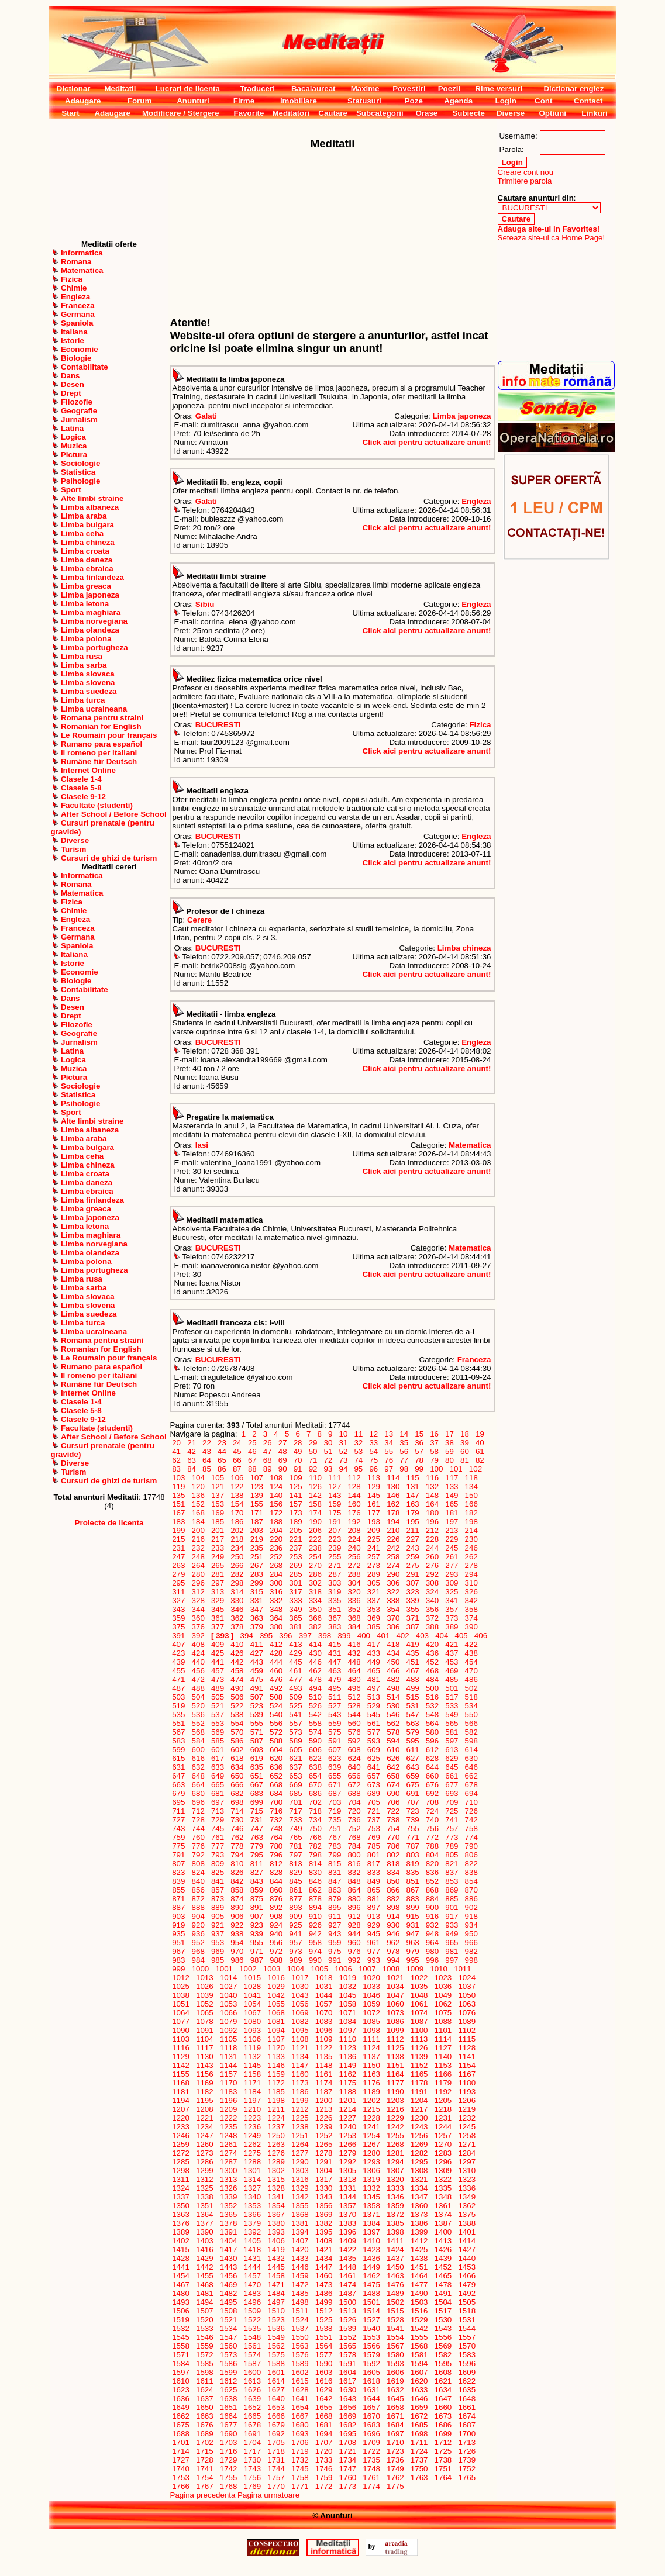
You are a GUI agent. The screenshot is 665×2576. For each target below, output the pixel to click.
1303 (300, 2170)
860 (276, 1890)
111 (334, 1477)
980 (432, 1951)
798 (315, 1854)
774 (471, 1837)
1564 (324, 2346)
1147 (300, 2065)
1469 (228, 2284)
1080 (252, 2021)
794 (237, 1854)
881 (374, 1898)
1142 (181, 2065)
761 (217, 1837)
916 (432, 1916)
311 (179, 1591)
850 (393, 1881)
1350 (181, 2205)
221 (296, 1539)
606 (315, 1749)
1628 (300, 2389)
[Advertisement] (109, 179)
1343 (324, 2196)
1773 (348, 2486)
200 (198, 1530)
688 (354, 1793)
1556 (443, 2337)
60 (464, 1451)
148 (432, 1495)
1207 (181, 2109)
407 (179, 1644)
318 (315, 1591)
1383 (348, 2223)
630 (471, 1758)
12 (373, 1433)
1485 (300, 2293)
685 (296, 1793)
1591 (348, 2363)
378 (237, 1626)
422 (471, 1644)
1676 (204, 2424)
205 (296, 1530)
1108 (300, 2039)
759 (179, 1837)
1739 (467, 2460)
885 (452, 1898)
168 (198, 1512)
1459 (300, 2275)
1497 (276, 2302)
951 (179, 1942)
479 (334, 1679)
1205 (443, 2100)
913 (374, 1916)
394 (247, 1635)
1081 (276, 2021)
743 (179, 1828)
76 (389, 1460)
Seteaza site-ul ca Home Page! (551, 237)
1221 (204, 2118)
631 (179, 1767)
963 (413, 1942)
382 (315, 1626)
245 (452, 1547)
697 (217, 1802)
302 (315, 1583)
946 (393, 1933)
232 (198, 1547)
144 (354, 1495)
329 (217, 1600)
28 (297, 1442)
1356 (324, 2205)
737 (374, 1819)
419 (413, 1644)
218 (237, 1539)
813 (296, 1863)
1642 (324, 2398)
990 (315, 1960)
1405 (252, 2240)
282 (237, 1574)
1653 (276, 2407)
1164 (395, 2074)
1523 (276, 2319)
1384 (372, 2223)
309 (452, 1583)
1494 (204, 2302)
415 (334, 1644)
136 (198, 1495)
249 (217, 1556)
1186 (300, 2091)
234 (237, 1547)
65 (221, 1460)
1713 (467, 2442)
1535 (252, 2328)
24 (236, 1442)
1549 (276, 2337)
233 (217, 1547)
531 (413, 1705)
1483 (252, 2293)
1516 (419, 2310)
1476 (395, 2284)
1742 (228, 2468)
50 (312, 1451)
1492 (467, 2293)
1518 (467, 2310)
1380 (276, 2223)
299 (257, 1583)
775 (179, 1846)
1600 (252, 2372)
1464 (419, 2275)
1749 (395, 2468)
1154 (467, 2065)
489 (217, 1688)
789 (452, 1846)
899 (413, 1907)
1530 (443, 2319)
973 (296, 1951)
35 (404, 1442)
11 (358, 1433)
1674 (467, 2416)
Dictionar (74, 88)
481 (374, 1679)
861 (296, 1890)
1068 (276, 2012)
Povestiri (408, 88)
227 (413, 1539)
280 (198, 1574)
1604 (348, 2372)
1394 (300, 2232)
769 (374, 1837)
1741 (204, 2468)
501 (452, 1688)
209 (374, 1530)
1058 (348, 2004)
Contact (588, 100)
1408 (324, 2240)
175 (334, 1512)
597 (452, 1740)
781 (296, 1846)
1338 (204, 2196)
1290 (300, 2161)
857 (217, 1890)
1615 (300, 2381)
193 (374, 1521)
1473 (324, 2284)
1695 (348, 2433)
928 (354, 1925)
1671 (395, 2416)
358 (471, 1609)
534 (471, 1705)
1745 (300, 2468)
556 (276, 1723)
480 (354, 1679)
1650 (204, 2407)
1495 (228, 2302)
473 (217, 1679)
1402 (181, 2240)
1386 (419, 2223)
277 (452, 1565)
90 (282, 1469)
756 (432, 1828)
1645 (395, 2398)
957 (296, 1942)
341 (452, 1600)
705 (374, 1802)
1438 (419, 2258)
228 (432, 1539)
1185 (276, 2091)
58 (434, 1451)
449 (374, 1662)
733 (296, 1819)
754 (393, 1828)
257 (374, 1556)
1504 (443, 2302)
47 (267, 1451)
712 (198, 1811)
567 (179, 1732)
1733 (324, 2460)
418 (393, 1644)
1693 (300, 2433)
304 (354, 1583)
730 (237, 1819)
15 (419, 1433)
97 (389, 1469)
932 (432, 1925)
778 (237, 1846)
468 (432, 1670)
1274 (228, 2153)
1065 (204, 2012)
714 (237, 1811)
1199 (300, 2100)
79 (434, 1460)
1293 (372, 2161)
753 (374, 1828)
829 (296, 1872)
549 (452, 1714)
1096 (324, 2030)
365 (296, 1618)
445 (296, 1662)
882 (393, 1898)
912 (354, 1916)
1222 (228, 2118)
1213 (324, 2109)
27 (282, 1442)
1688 (181, 2433)
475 (257, 1679)
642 (393, 1767)
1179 (443, 2082)
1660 (443, 2407)
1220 (181, 2118)
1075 (443, 2012)
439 (179, 1662)
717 (296, 1811)
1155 (181, 2074)
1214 (348, 2109)
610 (393, 1749)
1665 (252, 2416)
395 (266, 1635)
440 (198, 1662)
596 (432, 1740)
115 (413, 1477)
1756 (252, 2477)
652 (276, 1776)
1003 (271, 1968)
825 (217, 1872)
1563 (300, 2346)
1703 (228, 2442)
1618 (372, 2381)
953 (217, 1942)
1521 (228, 2319)
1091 (204, 2030)
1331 (348, 2188)
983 (179, 1960)
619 (257, 1758)
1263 (276, 2144)
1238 (300, 2126)
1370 (348, 2214)
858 (237, 1890)
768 (354, 1837)
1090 (181, 2030)
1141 (467, 2056)
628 (432, 1758)
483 (413, 1679)
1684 (395, 2424)
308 (432, 1583)
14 (404, 1433)
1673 (443, 2416)
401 (383, 1635)
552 (198, 1723)
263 (179, 1565)
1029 (276, 1986)
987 (257, 1960)
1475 (372, 2284)
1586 (228, 2363)
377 (217, 1626)
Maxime (365, 88)
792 (198, 1854)
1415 (181, 2249)
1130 (204, 2056)
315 (257, 1591)
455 (179, 1670)
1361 (443, 2205)
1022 (419, 1977)
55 (389, 1451)
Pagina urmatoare (268, 2495)
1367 (276, 2214)
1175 (348, 2082)
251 (257, 1556)
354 (393, 1609)
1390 (204, 2232)
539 (257, 1714)
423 (179, 1653)
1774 (372, 2486)
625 (374, 1758)
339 (413, 1600)
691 (413, 1793)
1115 (467, 2039)
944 (354, 1933)
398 (324, 1635)
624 (354, 1758)
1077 (181, 2021)
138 (237, 1495)
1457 (252, 2275)
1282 (419, 2153)
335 (334, 1600)
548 (432, 1714)
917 (452, 1916)
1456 (228, 2275)
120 (198, 1486)
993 (374, 1960)
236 (276, 1547)
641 (374, 1767)
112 (354, 1477)
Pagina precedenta (203, 2495)
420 (432, 1644)
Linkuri (594, 113)
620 (276, 1758)
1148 (324, 2065)
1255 (395, 2135)
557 (296, 1723)
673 (374, 1784)
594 (393, 1740)
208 (354, 1530)
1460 (324, 2275)
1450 (395, 2267)
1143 (204, 2065)
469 (452, 1670)
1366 (252, 2214)
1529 (419, 2319)
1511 (300, 2310)
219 (257, 1539)
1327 (252, 2188)
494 (315, 1688)
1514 (372, 2310)
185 (217, 1521)
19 (479, 1433)
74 (358, 1460)
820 (432, 1863)
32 (358, 1442)
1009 (415, 1968)
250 (237, 1556)
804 (432, 1854)
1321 (419, 2179)
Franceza (474, 1359)
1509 (252, 2310)
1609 (467, 2372)
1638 (228, 2398)
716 (276, 1811)
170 (237, 1512)
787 (413, 1846)
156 (276, 1504)
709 (452, 1802)
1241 (372, 2126)
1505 (467, 2302)
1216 (395, 2109)
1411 (395, 2240)
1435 (348, 2258)
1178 (419, 2082)
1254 (372, 2135)
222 (315, 1539)
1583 (467, 2354)
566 (471, 1723)
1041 (252, 1995)
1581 (419, 2354)
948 (432, 1933)
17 (449, 1433)
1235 (228, 2126)
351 (334, 1609)
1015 (252, 1977)
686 (315, 1793)
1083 (324, 2021)
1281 (395, 2153)
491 (257, 1688)
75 (373, 1460)
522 (237, 1705)
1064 (181, 2012)
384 (354, 1626)
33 (373, 1442)
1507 (204, 2310)
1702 (204, 2442)
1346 (395, 2196)
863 (334, 1890)
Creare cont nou (526, 172)
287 (334, 1574)
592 (354, 1740)
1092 (228, 2030)
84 (191, 1469)
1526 (348, 2319)
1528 (395, 2319)
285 (296, 1574)
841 (217, 1881)
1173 (300, 2082)
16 (434, 1433)
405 (461, 1635)
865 (374, 1890)
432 (354, 1653)
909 (296, 1916)
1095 (300, 2030)
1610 (181, 2381)
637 (296, 1767)
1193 (467, 2091)
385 (374, 1626)
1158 (252, 2074)
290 (393, 1574)
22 (206, 1442)
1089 (467, 2021)
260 (432, 1556)
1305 (348, 2170)
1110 (348, 2039)
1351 (204, 2205)
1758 (300, 2477)
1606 (395, 2372)
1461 (348, 2275)
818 (393, 1863)
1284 (467, 2153)
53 (358, 1451)
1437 (395, 2258)
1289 (276, 2161)
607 (334, 1749)
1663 (204, 2416)
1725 (443, 2451)
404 (441, 1635)
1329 (300, 2188)
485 (452, 1679)
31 (343, 1442)
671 (334, 1784)
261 (452, 1556)
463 (334, 1670)
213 (452, 1530)
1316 (300, 2179)
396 (286, 1635)
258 (393, 1556)
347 (257, 1609)
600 (198, 1749)
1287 (228, 2161)
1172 (276, 2082)
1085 (372, 2021)
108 (276, 1477)
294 (471, 1574)
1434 (324, 2258)
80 (449, 1460)
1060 (395, 2004)
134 (471, 1486)
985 (217, 1960)
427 (257, 1653)
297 (217, 1583)
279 (179, 1574)
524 (276, 1705)
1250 (276, 2135)
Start (70, 113)
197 (452, 1521)
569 (217, 1732)
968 (198, 1951)
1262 (252, 2144)
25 (252, 1442)
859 (257, 1890)
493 (296, 1688)
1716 (228, 2451)
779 (257, 1846)
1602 (300, 2372)
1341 (276, 2196)
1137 (372, 2056)
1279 (348, 2153)
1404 (228, 2240)
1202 (372, 2100)
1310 (467, 2170)
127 (334, 1486)
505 (217, 1697)
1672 (419, 2416)
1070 (324, 2012)
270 (315, 1565)
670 (315, 1784)
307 (413, 1583)
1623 (181, 2389)
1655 (324, 2407)
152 (198, 1504)
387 (413, 1626)
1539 (348, 2328)
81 (464, 1460)
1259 (181, 2144)
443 (257, 1662)
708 (432, 1802)
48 (282, 1451)
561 (374, 1723)
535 (179, 1714)
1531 (467, 2319)
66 (236, 1460)
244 (432, 1547)
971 (257, 1951)
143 (334, 1495)
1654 (300, 2407)
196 (432, 1521)
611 (413, 1749)
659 (413, 1776)
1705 (276, 2442)
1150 (372, 2065)
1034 (395, 1986)
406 (481, 1635)
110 (315, 1477)
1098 (372, 2030)
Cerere (199, 920)
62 (176, 1460)
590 (315, 1740)
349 (296, 1609)
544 (354, 1714)
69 (282, 1460)
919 (179, 1925)
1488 (372, 2293)
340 (432, 1600)
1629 (324, 2389)
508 (276, 1697)
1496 (252, 2302)
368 (354, 1618)
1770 (276, 2486)
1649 (181, 2407)
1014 (228, 1977)
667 (257, 1784)
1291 (324, 2161)
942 (315, 1933)
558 (315, 1723)
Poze (414, 100)
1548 (252, 2337)
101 (456, 1469)
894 (315, 1907)
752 (354, 1828)
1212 (300, 2109)
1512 (324, 2310)
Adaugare (83, 100)
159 (334, 1504)
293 (452, 1574)
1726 (467, 2451)
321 (374, 1591)
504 (198, 1697)
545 (374, 1714)
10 (343, 1433)
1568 (419, 2346)
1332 (372, 2188)
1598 (204, 2372)
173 (296, 1512)
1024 (467, 1977)
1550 (300, 2337)
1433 (300, 2258)
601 (217, 1749)
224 (354, 1539)
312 (198, 1591)
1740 (181, 2468)
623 (334, 1758)
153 (217, 1504)
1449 (372, 2267)
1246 (181, 2135)
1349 (467, 2196)
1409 (348, 2240)
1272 (181, 2153)
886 (471, 1898)
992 (354, 1960)
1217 (419, 2109)
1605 (372, 2372)
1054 (252, 2004)
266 (237, 1565)
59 (449, 1451)
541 (296, 1714)
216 (198, 1539)
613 (452, 1749)
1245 (467, 2126)
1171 (252, 2082)
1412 (419, 2240)
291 (413, 1574)
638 (315, 1767)
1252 (324, 2135)
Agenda (458, 100)
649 (217, 1776)
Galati (206, 416)
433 (374, 1653)
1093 (252, 2030)
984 (198, 1960)
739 (413, 1819)
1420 (300, 2249)
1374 (443, 2214)
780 (276, 1846)
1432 (276, 2258)
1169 (204, 2082)
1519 (181, 2319)
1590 (324, 2363)
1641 (300, 2398)
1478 (443, 2284)
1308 (419, 2170)
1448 (348, 2267)
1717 (252, 2451)
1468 (204, 2284)
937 (217, 1933)
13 (389, 1433)
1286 (204, 2161)
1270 (443, 2144)
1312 (204, 2179)
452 (432, 1662)
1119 (252, 2047)
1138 (395, 2056)
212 (432, 1530)
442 (237, 1662)
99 (419, 1469)
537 (217, 1714)
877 (296, 1898)
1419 (276, 2249)
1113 (419, 2039)
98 (404, 1469)
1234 (204, 2126)
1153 (443, 2065)
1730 (252, 2460)
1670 (372, 2416)
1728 (204, 2460)
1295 (419, 2161)
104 (198, 1477)
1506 (181, 2310)
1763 (419, 2477)
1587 (252, 2363)
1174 (324, 2082)
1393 (276, 2232)
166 (471, 1504)
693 (452, 1793)
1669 (348, 2416)
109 (296, 1477)
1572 (204, 2354)
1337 (181, 2196)
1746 (324, 2468)
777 (217, 1846)
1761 (372, 2477)
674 (393, 1784)
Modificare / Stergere (180, 113)
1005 (319, 1968)
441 (217, 1662)
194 (393, 1521)
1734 (348, 2460)
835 (413, 1872)
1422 (348, 2249)
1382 (324, 2223)
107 (257, 1477)
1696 (372, 2433)
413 (296, 1644)
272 (354, 1565)
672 (354, 1784)
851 (413, 1881)
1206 (467, 2100)
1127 (443, 2047)
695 (179, 1802)
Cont (543, 100)
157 (296, 1504)
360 (198, 1618)
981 (452, 1951)
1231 (443, 2118)
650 (237, 1776)
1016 (276, 1977)
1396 (348, 2232)
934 (471, 1925)
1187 (324, 2091)
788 (432, 1846)
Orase (426, 113)
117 (452, 1477)
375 (179, 1626)
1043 (300, 1995)
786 (393, 1846)
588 (276, 1740)
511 (334, 1697)
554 (237, 1723)
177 (374, 1512)
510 (315, 1697)
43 (206, 1451)
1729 (228, 2460)
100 (436, 1469)
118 (471, 1477)
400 (364, 1635)
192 (354, 1521)
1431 (252, 2258)
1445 (276, 2267)
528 (354, 1705)
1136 (348, 2056)
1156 (204, 2074)
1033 (372, 1986)
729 (217, 1819)
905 (217, 1916)
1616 (324, 2381)
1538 (324, 2328)
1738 (443, 2460)
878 (315, 1898)
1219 (467, 2109)
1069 (300, 2012)
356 (432, 1609)
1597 (181, 2372)
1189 (372, 2091)
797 (296, 1854)
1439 (443, 2258)
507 (257, 1697)
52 (343, 1451)
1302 (276, 2170)
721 (374, 1811)
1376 (181, 2223)
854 (471, 1881)
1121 (300, 2047)
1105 (228, 2039)
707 (413, 1802)
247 (179, 1556)
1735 (372, 2460)
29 (312, 1442)
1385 (395, 2223)
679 (179, 1793)
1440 (467, 2258)
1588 (276, 2363)
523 (257, 1705)
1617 (348, 2381)
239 (334, 1547)
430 (315, 1653)
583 (179, 1740)
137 (217, 1495)
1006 (343, 1968)
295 (179, 1583)
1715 (204, 2451)
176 (354, 1512)
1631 (372, 2389)
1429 (204, 2258)
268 (276, 1565)
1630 (348, 2389)
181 (452, 1512)
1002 (248, 1968)
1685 (419, 2424)
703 (334, 1802)
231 (179, 1547)
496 (354, 1688)
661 (452, 1776)
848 (354, 1881)
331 (257, 1600)
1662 (181, 2416)
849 (374, 1881)
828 (276, 1872)
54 (373, 1451)
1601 (276, 2372)
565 (452, 1723)
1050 (467, 1995)
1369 (324, 2214)
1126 (419, 2047)
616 (198, 1758)
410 (237, 1644)
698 (237, 1802)
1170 (228, 2082)
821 (452, 1863)
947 (413, 1933)
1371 (372, 2214)
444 (276, 1662)
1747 (348, 2468)
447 (334, 1662)
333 (296, 1600)
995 (413, 1960)
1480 (181, 2293)
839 (179, 1881)
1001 (224, 1968)
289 (374, 1574)
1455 (204, 2275)
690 (393, 1793)
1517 (443, 2310)
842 (237, 1881)
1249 (252, 2135)
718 (315, 1811)
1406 (276, 2240)
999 (179, 1968)
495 (334, 1688)
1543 (443, 2328)
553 (217, 1723)
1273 (204, 2153)
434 (393, 1653)
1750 (419, 2468)
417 (374, 1644)
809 (217, 1863)
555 (257, 1723)
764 (276, 1837)
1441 (181, 2267)
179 (413, 1512)
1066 (228, 2012)
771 (413, 1837)
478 (315, 1679)
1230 (419, 2118)
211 (413, 1530)
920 (198, 1925)
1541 (395, 2328)
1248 (228, 2135)
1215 (372, 2109)
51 (328, 1451)
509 (296, 1697)
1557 (467, 2337)
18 (464, 1433)
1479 (467, 2284)
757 (452, 1828)
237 (296, 1547)
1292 (348, 2161)
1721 (348, 2451)
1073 (395, 2012)
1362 (467, 2205)
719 (334, 1811)
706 (393, 1802)
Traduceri (257, 88)
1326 (228, 2188)
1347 (419, 2196)
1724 (419, 2451)
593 (374, 1740)
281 (217, 1574)
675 (413, 1784)
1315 (276, 2179)
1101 (443, 2030)
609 (374, 1749)
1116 (181, 2047)
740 (432, 1819)
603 (257, 1749)
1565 (348, 2346)
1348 (443, 2196)
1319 (372, 2179)
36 (419, 1442)
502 (471, 1688)
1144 (228, 2065)
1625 (228, 2389)
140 (276, 1495)
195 (413, 1521)
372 (432, 1618)
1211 (276, 2109)
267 (257, 1565)
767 (334, 1837)
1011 (462, 1968)
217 (217, 1539)
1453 (467, 2267)
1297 (467, 2161)
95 (358, 1469)
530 (393, 1705)
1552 (348, 2337)
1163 (372, 2074)
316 (276, 1591)
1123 (348, 2047)
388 (432, 1626)
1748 (372, 2468)
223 (334, 1539)
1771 (300, 2486)
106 (237, 1477)
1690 (228, 2433)
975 (334, 1951)
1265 (324, 2144)
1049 (443, 1995)
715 (257, 1811)
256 (354, 1556)
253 (296, 1556)
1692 (276, 2433)
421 (452, 1644)
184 (198, 1521)
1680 (300, 2424)
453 (452, 1662)
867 (413, 1890)
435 (413, 1653)
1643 (348, 2398)
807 (179, 1863)
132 (432, 1486)
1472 (300, 2284)
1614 (276, 2381)
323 (413, 1591)
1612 (228, 2381)
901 (452, 1907)
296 (198, 1583)
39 (464, 1442)
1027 (228, 1986)
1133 (276, 2056)
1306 (372, 2170)
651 (257, 1776)
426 (237, 1653)
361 (217, 1618)
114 (393, 1477)
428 (276, 1653)
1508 (228, 2310)
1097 (348, 2030)
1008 (391, 1968)
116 (432, 1477)
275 (413, 1565)
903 (179, 1916)
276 (432, 1565)
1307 (395, 2170)
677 (452, 1784)
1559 (204, 2346)
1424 (395, 2249)
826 (237, 1872)
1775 (395, 2486)
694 (471, 1793)
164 (432, 1504)
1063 (467, 2004)
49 (297, 1451)
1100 (419, 2030)
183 (179, 1521)
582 (471, 1732)
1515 (395, 2310)
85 (206, 1469)
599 (179, 1749)
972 (276, 1951)
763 (257, 1837)
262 (471, 1556)
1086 (395, 2021)
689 (374, 1793)
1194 (181, 2100)
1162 (348, 2074)
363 (257, 1618)
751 (334, 1828)
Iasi (201, 1145)
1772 (324, 2486)
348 (276, 1609)
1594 (419, 2363)
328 (198, 1600)
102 (475, 1469)
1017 (300, 1977)
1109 (324, 2039)
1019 (348, 1977)
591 (334, 1740)
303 (334, 1583)
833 (374, 1872)
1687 (467, 2424)
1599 (228, 2372)
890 (237, 1907)
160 (354, 1504)
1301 (252, 2170)
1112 (395, 2039)
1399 (419, 2232)
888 (198, 1907)
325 (452, 1591)
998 (471, 1960)
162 (393, 1504)
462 (315, 1670)
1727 (181, 2460)
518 (471, 1697)
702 (315, 1802)
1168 (181, 2082)
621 (296, 1758)
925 (296, 1925)
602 (237, 1749)
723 (413, 1811)
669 (296, 1784)
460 (276, 1670)
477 (296, 1679)
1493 (181, 2302)
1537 (300, 2328)
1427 (467, 2249)
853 (452, 1881)
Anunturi (193, 100)
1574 (252, 2354)
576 (354, 1732)
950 (471, 1933)
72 (328, 1460)
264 (198, 1565)
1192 (443, 2091)
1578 (348, 2354)
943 (334, 1933)
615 (179, 1758)
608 (354, 1749)
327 (179, 1600)
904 (198, 1916)
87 (236, 1469)
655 (334, 1776)
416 (354, 1644)
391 (179, 1635)
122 (237, 1486)
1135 (324, 2056)
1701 (181, 2442)
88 (252, 1469)
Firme (243, 100)
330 (237, 1600)
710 (471, 1802)
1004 (295, 1968)
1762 (395, 2477)
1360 (419, 2205)
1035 (419, 1986)
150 (471, 1495)
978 (393, 1951)
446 (315, 1662)
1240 (348, 2126)
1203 (395, 2100)
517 (452, 1697)
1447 (324, 2267)
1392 (252, 2232)
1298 (181, 2170)
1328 (276, 2188)
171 (257, 1512)
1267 (372, 2144)
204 (276, 1530)
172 (276, 1512)
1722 (372, 2451)
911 (334, 1916)
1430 (228, 2258)
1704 (252, 2442)
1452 (443, 2267)
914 (393, 1916)
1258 (467, 2135)
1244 (443, 2126)
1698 (419, 2433)
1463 (395, 2275)
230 (471, 1539)
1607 (419, 2372)
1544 (467, 2328)
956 (276, 1942)
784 (354, 1846)
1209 (228, 2109)
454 (471, 1662)
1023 (443, 1977)
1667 (300, 2416)
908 (276, 1916)
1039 (204, 1995)
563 (413, 1723)
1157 (228, 2074)
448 (354, 1662)
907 (257, 1916)
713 (217, 1811)
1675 (181, 2424)
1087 (419, 2021)
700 (276, 1802)
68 (267, 1460)
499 (413, 1688)
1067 (252, 2012)
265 (217, 1565)
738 (393, 1819)
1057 (324, 2004)
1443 (228, 2267)
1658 (395, 2407)
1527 (372, 2319)
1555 (419, 2337)
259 (413, 1556)
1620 (419, 2381)
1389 (181, 2232)
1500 (348, 2302)
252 (276, 1556)
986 (237, 1960)
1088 (443, 2021)
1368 (300, 2214)
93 (328, 1469)
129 (374, 1486)
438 (471, 1653)
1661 (467, 2407)
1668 (324, 2416)
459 (257, 1670)
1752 (467, 2468)
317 (296, 1591)
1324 (181, 2188)
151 (179, 1504)
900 (432, 1907)
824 (198, 1872)
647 (179, 1776)
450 (393, 1662)
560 (354, 1723)
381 (296, 1626)
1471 (276, 2284)
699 (257, 1802)
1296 (443, 2161)
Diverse (511, 113)
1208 (204, 2109)
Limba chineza (464, 948)
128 (354, 1486)
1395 (324, 2232)
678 (471, 1784)
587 (257, 1740)
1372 (395, 2214)
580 (432, 1732)
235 (257, 1547)
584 (198, 1740)
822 (471, 1863)
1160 (300, 2074)
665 (217, 1784)
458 (237, 1670)
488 (198, 1688)
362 (237, 1618)
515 (413, 1697)
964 (432, 1942)
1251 (300, 2135)
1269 (419, 2144)
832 (354, 1872)
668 (276, 1784)
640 (354, 1767)
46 (252, 1451)
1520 (204, 2319)
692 (432, 1793)
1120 (276, 2047)
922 (237, 1925)
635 (257, 1767)
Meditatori (290, 113)
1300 (228, 2170)
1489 (395, 2293)
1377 (204, 2223)
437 (452, 1653)
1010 (439, 1968)
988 (276, 1960)
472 (198, 1679)
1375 (467, 2214)
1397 (372, 2232)
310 (471, 1583)
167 (179, 1512)
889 (217, 1907)
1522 (252, 2319)
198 (471, 1521)
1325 (204, 2188)
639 (334, 1767)
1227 (348, 2118)
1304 (324, 2170)
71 (312, 1460)
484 (432, 1679)
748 (276, 1828)
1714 (181, 2451)
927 (334, 1925)
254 (315, 1556)
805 (452, 1854)
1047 (395, 1995)
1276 (276, 2153)
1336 (467, 2188)
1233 (181, 2126)
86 (221, 1469)
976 (354, 1951)
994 (393, 1960)
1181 (181, 2091)
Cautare (332, 113)
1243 (419, 2126)
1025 (181, 1986)
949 (452, 1933)
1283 (443, 2153)
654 (315, 1776)
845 (296, 1881)
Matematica (470, 1145)
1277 (300, 2153)
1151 (395, 2065)
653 (296, 1776)
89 (267, 1469)
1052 (204, 2004)
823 (179, 1872)
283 (257, 1574)
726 (471, 1811)
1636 (181, 2398)
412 (276, 1644)
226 (393, 1539)
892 (276, 1907)
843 (257, 1881)
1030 (300, 1986)
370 (393, 1618)
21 (191, 1442)
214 (471, 1530)
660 (432, 1776)
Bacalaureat (313, 88)
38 (449, 1442)
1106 (252, 2039)
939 (257, 1933)
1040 (228, 1995)
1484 (276, 2293)
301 (296, 1583)
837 (452, 1872)
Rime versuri (498, 88)
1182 (204, 2091)
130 (393, 1486)
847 (334, 1881)
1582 (443, 2354)
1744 (276, 2468)
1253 (348, 2135)
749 (296, 1828)
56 (404, 1451)
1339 (228, 2196)
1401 (467, 2232)
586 (237, 1740)
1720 (324, 2451)
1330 (324, 2188)
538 (237, 1714)
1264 (300, 2144)
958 (315, 1942)
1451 (419, 2267)
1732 (300, 2460)
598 (471, 1740)
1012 (181, 1977)
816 (354, 1863)
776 (198, 1846)
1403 (204, 2240)
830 (315, 1872)
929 (374, 1925)
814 (315, 1863)
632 (198, 1767)
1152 (419, 2065)
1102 (467, 2030)
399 (344, 1635)
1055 (276, 2004)
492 (276, 1688)
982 (471, 1951)
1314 (252, 2179)
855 (179, 1890)
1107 (276, 2039)
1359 (395, 2205)
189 (296, 1521)
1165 (419, 2074)
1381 (300, 2223)
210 (393, 1530)
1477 (419, 2284)
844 (276, 1881)
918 (471, 1916)
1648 (467, 2398)
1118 (228, 2047)
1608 (443, 2372)
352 (354, 1609)
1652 (252, 2407)
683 (257, 1793)
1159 (276, 2074)
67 (252, 1460)
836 (432, 1872)
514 (393, 1697)
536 (198, 1714)
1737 (419, 2460)
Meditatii (120, 88)
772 (432, 1837)
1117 (204, 2047)
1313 (228, 2179)
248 (198, 1556)
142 (315, 1495)
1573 (228, 2354)
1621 (443, 2381)
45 (236, 1451)
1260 (204, 2144)
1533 (204, 2328)
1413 (443, 2240)
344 (198, 1609)
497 (374, 1688)
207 (334, 1530)
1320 (395, 2179)
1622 (467, 2381)
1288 (252, 2161)
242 (393, 1547)
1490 (419, 2293)
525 (296, 1705)
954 (237, 1942)
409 (217, 1644)
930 (393, 1925)
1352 (228, 2205)
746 (237, 1828)
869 (452, 1890)
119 (179, 1486)
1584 (181, 2363)
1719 (300, 2451)
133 (452, 1486)
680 (198, 1793)
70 (297, 1460)
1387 (443, 2223)
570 (237, 1732)
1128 (467, 2047)
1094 (276, 2030)
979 (413, 1951)
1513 (348, 2310)
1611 (204, 2381)
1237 (276, 2126)
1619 (395, 2381)
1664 (228, 2416)
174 (315, 1512)
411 (257, 1644)
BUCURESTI (218, 724)
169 (217, 1512)
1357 (348, 2205)
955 (257, 1942)
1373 (419, 2214)
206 (315, 1530)
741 (452, 1819)
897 (374, 1907)
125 (296, 1486)
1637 (204, 2398)
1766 (181, 2486)
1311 (181, 2179)
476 (276, 1679)
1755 (228, 2477)
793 (217, 1854)
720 (354, 1811)
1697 (395, 2433)
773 (452, 1837)
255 (334, 1556)
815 (334, 1863)
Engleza (476, 501)
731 (257, 1819)
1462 (372, 2275)
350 (315, 1609)
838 (471, 1872)
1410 (372, 2240)
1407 (300, 2240)
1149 (348, 2065)
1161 (324, 2074)
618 (237, 1758)
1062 (443, 2004)
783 (334, 1846)
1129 (181, 2056)
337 (374, 1600)
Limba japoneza (462, 416)
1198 (276, 2100)
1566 (372, 2346)
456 (198, 1670)
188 (276, 1521)
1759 (324, 2477)
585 (217, 1740)
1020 (372, 1977)
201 (217, 1530)
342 (471, 1600)
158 (315, 1504)
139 (257, 1495)
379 (257, 1626)
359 (179, 1618)
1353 (252, 2205)
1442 (204, 2267)
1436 (372, 2258)
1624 (204, 2389)
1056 (300, 2004)
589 (296, 1740)
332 (276, 1600)
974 (315, 1951)
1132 (252, 2056)
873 (217, 1898)
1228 (372, 2118)
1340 (252, 2196)
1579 (372, 2354)
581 (452, 1732)
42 (191, 1451)
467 (413, 1670)
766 (315, 1837)
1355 (300, 2205)
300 (276, 1583)
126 (315, 1486)
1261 (228, 2144)
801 (374, 1854)
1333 (395, 2188)
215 (179, 1539)
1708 (348, 2442)
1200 (324, 2100)
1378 (228, 2223)
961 (374, 1942)
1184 (252, 2091)
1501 (372, 2302)
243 (413, 1547)
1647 (443, 2398)
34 (389, 1442)
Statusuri (364, 100)
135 (179, 1495)
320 (354, 1591)
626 (393, 1758)
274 (393, 1565)
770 (393, 1837)
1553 (372, 2337)
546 (393, 1714)
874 (237, 1898)
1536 (276, 2328)
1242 (395, 2126)
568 (198, 1732)
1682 (348, 2424)
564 (432, 1723)
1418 (252, 2249)
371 (413, 1618)
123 (257, 1486)
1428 (181, 2258)
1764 (443, 2477)
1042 (276, 1995)
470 (471, 1670)
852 (432, 1881)
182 (471, 1512)
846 (315, 1881)
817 (374, 1863)
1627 (276, 2389)
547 (413, 1714)
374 (471, 1618)
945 (374, 1933)
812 (276, 1863)
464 (354, 1670)
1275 (252, 2153)
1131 (228, 2056)
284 (276, 1574)
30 (328, 1442)
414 (315, 1644)
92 (312, 1469)
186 (237, 1521)
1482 (228, 2293)
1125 (395, 2047)
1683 (372, 2424)
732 (276, 1819)
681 (217, 1793)
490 (237, 1688)
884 (432, 1898)
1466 (467, 2275)
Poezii (449, 88)
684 (276, 1793)
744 (198, 1828)
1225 (300, 2118)
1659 (419, 2407)
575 (334, 1732)
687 (334, 1793)
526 (315, 1705)
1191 (419, 2091)
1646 (419, 2398)
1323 (467, 2179)
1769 (252, 2486)
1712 (443, 2442)
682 (237, 1793)
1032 (348, 1986)
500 (432, 1688)
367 (334, 1618)
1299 (204, 2170)
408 (198, 1644)
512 (354, 1697)
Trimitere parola (525, 181)
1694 (324, 2433)
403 (422, 1635)
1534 (228, 2328)
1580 (395, 2354)
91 (297, 1469)
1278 (324, 2153)
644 (432, 1767)
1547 (228, 2337)
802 (393, 1854)
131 (413, 1486)
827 (257, 1872)
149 (452, 1495)
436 (432, 1653)
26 (267, 1442)
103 (179, 1477)
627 (413, 1758)
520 (198, 1705)
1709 (372, 2442)
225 (374, 1539)
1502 (395, 2302)
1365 (228, 2214)
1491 (443, 2293)
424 (198, 1653)
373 (452, 1618)
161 (374, 1504)
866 (393, 1890)
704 (354, 1802)
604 (276, 1749)
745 (217, 1828)
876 (276, 1898)
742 (471, 1819)
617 (217, 1758)
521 (217, 1705)
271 (334, 1565)
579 (413, 1732)
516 (432, 1697)
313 (217, 1591)
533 (452, 1705)
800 (354, 1854)
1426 (443, 2249)
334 (315, 1600)
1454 (181, 2275)
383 (334, 1626)
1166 (443, 2074)
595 (413, 1740)
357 (452, 1609)
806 (471, 1854)
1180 (467, 2082)
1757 (276, 2477)
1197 (252, 2100)
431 (334, 1653)
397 (305, 1635)
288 (354, 1574)
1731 (276, 2460)
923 (257, 1925)
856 (198, 1890)
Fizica (480, 724)
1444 (252, 2267)
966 (471, 1942)
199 (179, 1530)
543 (334, 1714)
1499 (324, 2302)
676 (432, 1784)
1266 (348, 2144)
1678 (252, 2424)
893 (296, 1907)
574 (315, 1732)
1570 (467, 2346)
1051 (181, 2004)
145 (374, 1495)
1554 (395, 2337)
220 (276, 1539)
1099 (395, 2030)
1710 (395, 2442)
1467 (181, 2284)
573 (296, 1732)
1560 (228, 2346)
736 (354, 1819)
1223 (252, 2118)
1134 (300, 2056)
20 (176, 1442)
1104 (204, 2039)
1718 (276, 2451)
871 (179, 1898)
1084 (348, 2021)
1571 (181, 2354)
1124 (372, 2047)
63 (191, 1460)
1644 (372, 2398)
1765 (467, 2477)
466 (393, 1670)
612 (432, 1749)
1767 (204, 2486)
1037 (467, 1986)
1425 (419, 2249)
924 (276, 1925)
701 (296, 1802)
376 (198, 1626)
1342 (300, 2196)
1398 (395, 2232)
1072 (372, 2012)
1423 (372, 2249)
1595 (443, 2363)
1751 (443, 2468)
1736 (395, 2460)
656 (354, 1776)
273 (374, 1565)
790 (471, 1846)
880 (354, 1898)
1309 (443, 2170)
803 (413, 1854)
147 (413, 1495)
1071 (348, 2012)
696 (198, 1802)
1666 (276, 2416)
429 (296, 1653)
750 (315, 1828)
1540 (372, 2328)
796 (276, 1854)
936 (198, 1933)
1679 (276, 2424)
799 (334, 1854)
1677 (228, 2424)
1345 (372, 2196)
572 (276, 1732)
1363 (181, 2214)
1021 (395, 1977)
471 (179, 1679)
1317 (324, 2179)
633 (217, 1767)
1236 (252, 2126)
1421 (324, 2249)
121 (217, 1486)
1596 (467, 2363)
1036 (443, 1986)
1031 (324, 1986)
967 (179, 1951)
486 (471, 1679)
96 (373, 1469)
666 (237, 1784)
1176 (372, 2082)
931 (413, 1925)
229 (452, 1539)
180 (432, 1512)
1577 (324, 2354)
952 (198, 1942)
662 (471, 1776)
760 (198, 1837)
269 (296, 1565)
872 (198, 1898)
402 (403, 1635)
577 (374, 1732)
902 (471, 1907)
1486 (324, 2293)
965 (452, 1942)
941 (296, 1933)
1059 (372, 2004)
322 (393, 1591)
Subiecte (468, 113)
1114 (443, 2039)
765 (296, 1837)
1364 (204, 2214)
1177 (395, 2082)
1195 (204, 2100)
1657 (372, 2407)
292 (432, 1574)
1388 (467, 2223)
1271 (467, 2144)
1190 (395, 2091)
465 (374, 1670)
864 (354, 1890)
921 (217, 1925)
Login (505, 100)
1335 (443, 2188)
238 (315, 1547)
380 (276, 1626)
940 (276, 1933)
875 (257, 1898)
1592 (372, 2363)
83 (176, 1469)
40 (479, 1442)
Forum (139, 100)
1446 (300, 2267)
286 (315, 1574)
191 (334, 1521)
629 (452, 1758)
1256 (419, 2135)
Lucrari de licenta (188, 88)
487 (179, 1688)
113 (374, 1477)
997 (452, 1960)
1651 (228, 2407)
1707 (324, 2442)
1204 (419, 2100)
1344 (348, 2196)
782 (315, 1846)
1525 (324, 2319)
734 (315, 1819)
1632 (395, 2389)
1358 (372, 2205)
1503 (419, 2302)
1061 (419, 2004)
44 (221, 1451)
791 (179, 1854)
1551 (324, 2337)
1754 (204, 2477)
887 (179, 1907)
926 (315, 1925)
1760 (348, 2477)
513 (374, 1697)
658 (393, 1776)
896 (354, 1907)
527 (334, 1705)
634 (237, 1767)
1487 (348, 2293)
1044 (324, 1995)
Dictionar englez (573, 88)
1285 (181, 2161)
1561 (252, 2346)
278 (471, 1565)
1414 (467, 2240)
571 (257, 1732)
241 (374, 1547)
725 (452, 1811)
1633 (419, 2389)
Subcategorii (380, 113)
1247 (204, 2135)
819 (413, 1863)
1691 (252, 2433)
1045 (348, 1995)
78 (419, 1460)
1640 (276, 2398)
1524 (300, 2319)
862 (315, 1890)
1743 (252, 2468)
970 (237, 1951)
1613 (252, 2381)
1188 (348, 2091)
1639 (252, 2398)
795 (257, 1854)
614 (471, 1749)
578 (393, 1732)
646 (471, 1767)
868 (432, 1890)
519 (179, 1705)
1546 (204, 2337)
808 (198, 1863)
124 (276, 1486)
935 (179, 1933)
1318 (348, 2179)
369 (374, 1618)
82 (479, 1460)
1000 (200, 1968)
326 (471, 1591)
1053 (228, 2004)
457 (217, 1670)
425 (217, 1653)
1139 (419, 2056)
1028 (252, 1986)
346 (237, 1609)
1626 (252, 2389)
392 (198, 1635)
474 (237, 1679)
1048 (419, 1995)
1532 (181, 2328)
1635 (467, 2389)
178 (393, 1512)
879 (334, 1898)
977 (374, 1951)
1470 (252, 2284)
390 (471, 1626)
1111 (372, 2039)
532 (432, 1705)
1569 (443, 2346)
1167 (467, 2074)
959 (334, 1942)
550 (471, 1714)
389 (452, 1626)
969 (217, 1951)
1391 (228, 2232)
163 (413, 1504)
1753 (181, 2477)
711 (179, 1811)
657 (374, 1776)
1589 (300, 2363)
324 (432, 1591)
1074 (419, 2012)
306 (393, 1583)
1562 (276, 2346)
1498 (300, 2302)
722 (393, 1811)
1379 (252, 2223)
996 (432, 1960)
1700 (467, 2433)
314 (237, 1591)
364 (276, 1618)
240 (354, 1547)
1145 (252, 2065)
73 (343, 1460)
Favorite (249, 113)
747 (257, 1828)
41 (176, 1451)
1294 (395, 2161)
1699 (443, 2433)
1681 (324, 2424)
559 (334, 1723)
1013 (204, 1977)
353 (374, 1609)
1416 (204, 2249)
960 (354, 1942)
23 (221, 1442)
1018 (324, 1977)
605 (296, 1749)
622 (315, 1758)
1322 (443, 2179)
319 (334, 1591)
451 (413, 1662)
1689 (204, 2433)
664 (198, 1784)
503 (179, 1697)
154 (237, 1504)
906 (237, 1916)
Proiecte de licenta (109, 1522)
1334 (419, 2188)
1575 (276, 2354)
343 (179, 1609)
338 (393, 1600)
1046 (372, 1995)
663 (179, 1784)
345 (217, 1609)
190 (315, 1521)
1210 (252, 2109)
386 (393, 1626)
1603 (324, 2372)
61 (479, 1451)
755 (413, 1828)
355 (413, 1609)
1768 (228, 2486)
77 (404, 1460)
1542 (419, 2328)
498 (393, 1688)
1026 (204, 1986)
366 (315, 1618)
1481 (204, 2293)
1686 (443, 2424)
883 (413, 1898)
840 (198, 1881)
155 (257, 1504)
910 (315, 1916)
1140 (443, 2056)
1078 (204, 2021)
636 (276, 1767)
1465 (443, 2275)
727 (179, 1819)
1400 (443, 2232)
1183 (228, 2091)
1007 (367, 1968)
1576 (300, 2354)
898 (393, 1907)
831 (334, 1872)
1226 (324, 2118)
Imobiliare (298, 100)
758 (471, 1828)
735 (334, 1819)
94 (343, 1469)
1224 (276, 2118)
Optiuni (552, 113)
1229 (395, 2118)
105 (217, 1477)
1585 (204, 2363)
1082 (300, 2021)
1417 (228, 2249)
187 (257, 1521)
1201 (348, 2100)
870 (471, 1890)
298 (237, 1583)
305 (374, 1583)
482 (393, 1679)
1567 (395, 2346)
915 (413, 1916)
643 (413, 1767)
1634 (443, 2389)
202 (237, 1530)
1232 (467, 2118)
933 (452, 1925)
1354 (276, 2205)
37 (434, 1442)
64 (206, 1460)
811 (257, 1863)
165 (452, 1504)
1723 (395, 2451)
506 (237, 1697)
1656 (348, 2407)
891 (257, 1907)
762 (237, 1837)
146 (393, 1495)
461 (296, 1670)
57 (419, 1451)
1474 (348, 2284)
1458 (276, 2275)
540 (276, 1714)
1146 (276, 2065)
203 (257, 1530)
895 (334, 1907)
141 (296, 1495)
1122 (324, 2047)
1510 (276, 2310)
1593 (395, 2363)
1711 (419, 2442)
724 (432, 1811)
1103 (181, 2039)
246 (471, 1547)
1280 (372, 2153)
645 (452, 1767)
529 (374, 1705)
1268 (395, 2144)
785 (374, 1846)
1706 (300, 2442)
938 (237, 1933)
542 (315, 1714)
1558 (181, 2346)
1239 (324, 2126)
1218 (443, 2109)
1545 (181, 2337)
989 (296, 1960)
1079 (228, 2021)
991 (334, 1960)
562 (393, 1723)
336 (354, 1600)
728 (198, 1819)
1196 (228, 2100)
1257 (443, 2135)
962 (393, 1942)
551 (179, 1723)
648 (198, 1776)
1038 (181, 1995)
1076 (467, 2012)
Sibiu (205, 604)
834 (393, 1872)
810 (237, 1863)
